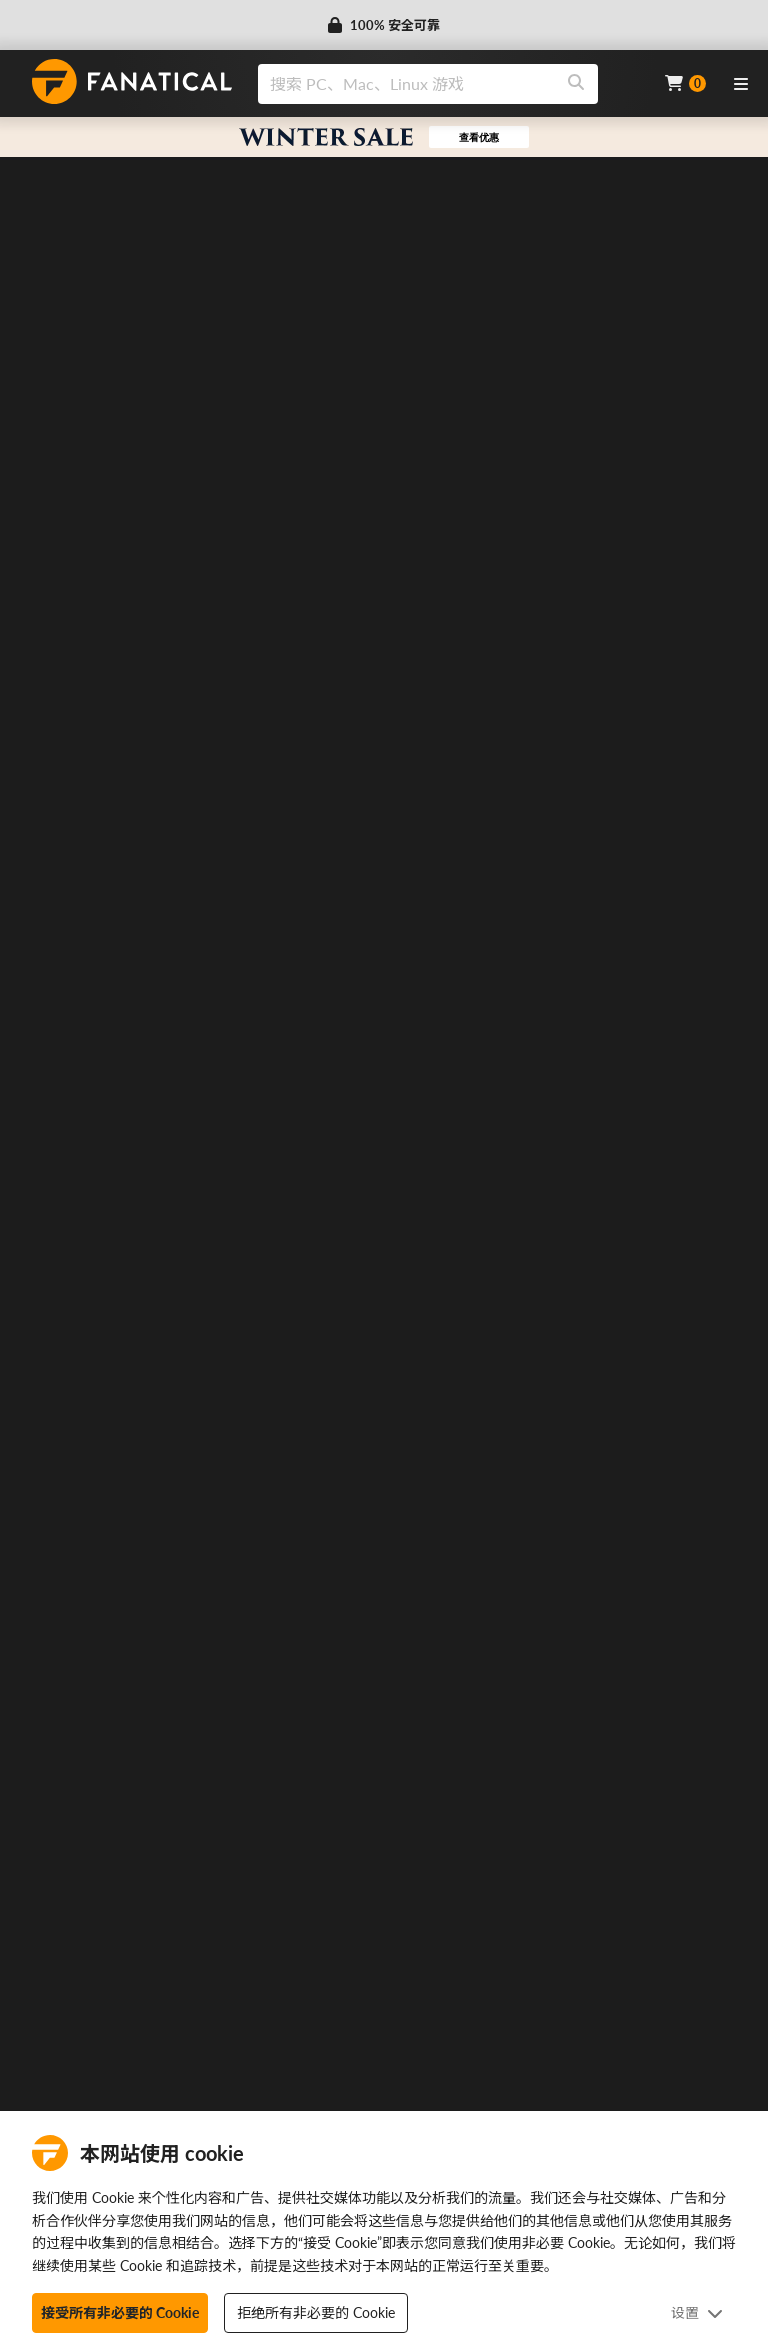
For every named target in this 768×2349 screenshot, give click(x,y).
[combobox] (449, 84)
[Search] (576, 84)
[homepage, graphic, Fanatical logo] (132, 81)
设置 (697, 2312)
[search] (406, 84)
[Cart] (685, 83)
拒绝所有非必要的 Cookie (316, 2312)
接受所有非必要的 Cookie (120, 2312)
